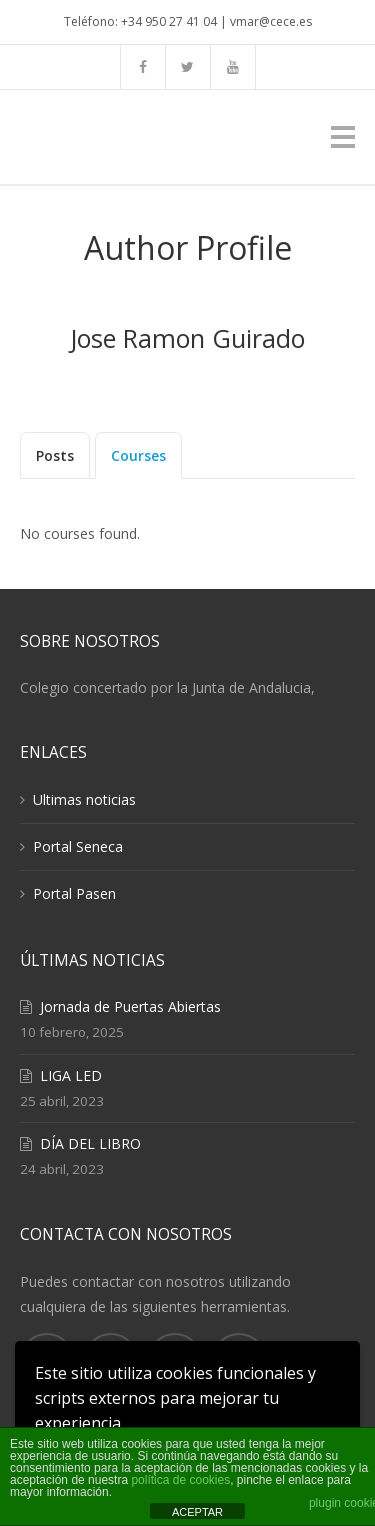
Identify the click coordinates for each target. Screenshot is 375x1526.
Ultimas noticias (84, 799)
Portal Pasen (74, 893)
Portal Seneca (78, 846)
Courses (138, 455)
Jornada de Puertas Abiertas (130, 1006)
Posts (55, 455)
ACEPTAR (197, 1512)
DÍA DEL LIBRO (90, 1143)
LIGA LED (71, 1075)
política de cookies (180, 1480)
